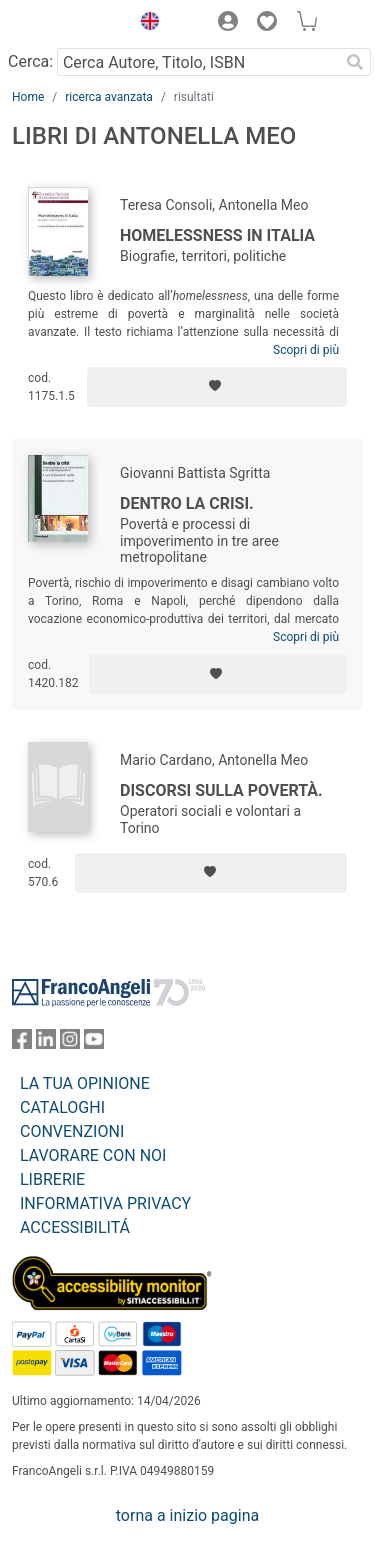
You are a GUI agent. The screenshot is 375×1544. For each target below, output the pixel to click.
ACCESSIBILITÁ (75, 1227)
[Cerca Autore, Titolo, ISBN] (198, 62)
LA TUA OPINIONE (85, 1083)
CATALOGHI (62, 1107)
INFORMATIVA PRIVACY (105, 1203)
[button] (145, 24)
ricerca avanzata (109, 97)
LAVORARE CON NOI (93, 1155)
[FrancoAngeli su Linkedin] (46, 1043)
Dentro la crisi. (187, 503)
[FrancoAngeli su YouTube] (94, 1043)
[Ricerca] (355, 62)
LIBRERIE (52, 1179)
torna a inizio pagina (187, 1515)
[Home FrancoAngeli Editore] (66, 24)
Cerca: (30, 61)
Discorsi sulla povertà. (221, 790)
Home (28, 97)
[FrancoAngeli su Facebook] (22, 1043)
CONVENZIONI (72, 1131)
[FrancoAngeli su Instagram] (70, 1043)
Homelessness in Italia (217, 235)
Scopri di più (306, 350)
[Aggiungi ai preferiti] (217, 387)
